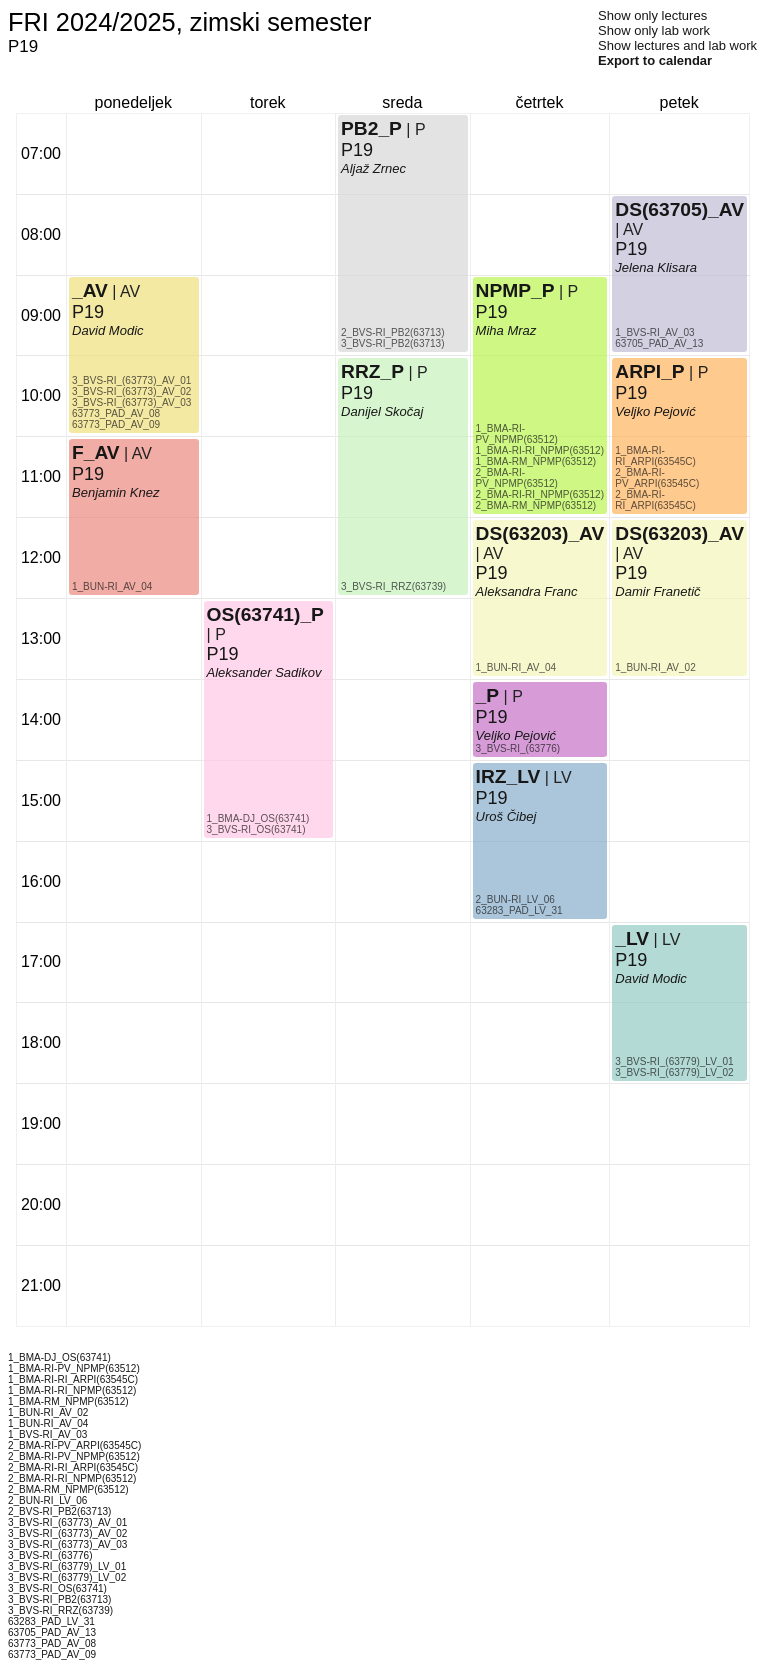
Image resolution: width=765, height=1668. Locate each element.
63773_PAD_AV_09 (116, 424)
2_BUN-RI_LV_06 (515, 899)
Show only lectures (652, 15)
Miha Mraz (506, 330)
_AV (90, 290)
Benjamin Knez (115, 492)
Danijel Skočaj (382, 411)
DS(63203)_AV (540, 533)
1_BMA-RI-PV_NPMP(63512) (517, 434)
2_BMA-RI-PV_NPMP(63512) (517, 478)
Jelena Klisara (656, 267)
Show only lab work (654, 30)
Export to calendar (655, 60)
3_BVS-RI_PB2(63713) (392, 343)
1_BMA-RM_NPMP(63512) (536, 461)
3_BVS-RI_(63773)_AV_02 (131, 391)
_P (487, 695)
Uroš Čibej (506, 816)
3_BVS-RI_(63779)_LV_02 (674, 1072)
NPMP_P (515, 290)
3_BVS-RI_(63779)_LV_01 (674, 1061)
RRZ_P (372, 371)
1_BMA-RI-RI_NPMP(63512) (540, 450)
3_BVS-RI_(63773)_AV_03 (131, 402)
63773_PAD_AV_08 (116, 413)
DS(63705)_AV (679, 209)
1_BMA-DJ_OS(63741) (258, 818)
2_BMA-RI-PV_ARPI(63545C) (657, 478)
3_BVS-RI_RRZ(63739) (393, 586)
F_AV (96, 452)
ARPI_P (649, 371)
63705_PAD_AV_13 (659, 343)
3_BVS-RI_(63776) (518, 748)
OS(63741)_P (265, 614)
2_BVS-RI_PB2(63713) (392, 332)
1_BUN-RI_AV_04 (112, 586)
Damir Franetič (657, 591)
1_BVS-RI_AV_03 (654, 332)
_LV (632, 938)
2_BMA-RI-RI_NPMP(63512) (540, 494)
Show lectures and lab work (677, 45)
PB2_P (371, 128)
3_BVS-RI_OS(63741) (256, 829)
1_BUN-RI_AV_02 (655, 667)
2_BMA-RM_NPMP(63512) (536, 505)
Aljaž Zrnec (373, 168)
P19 (88, 474)
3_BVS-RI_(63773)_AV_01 (131, 380)
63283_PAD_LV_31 (519, 910)
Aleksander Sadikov (264, 672)
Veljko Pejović (516, 735)
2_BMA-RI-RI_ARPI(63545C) (655, 500)
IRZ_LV (508, 776)
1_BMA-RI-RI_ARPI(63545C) (655, 456)
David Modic (108, 330)
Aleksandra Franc (527, 591)
